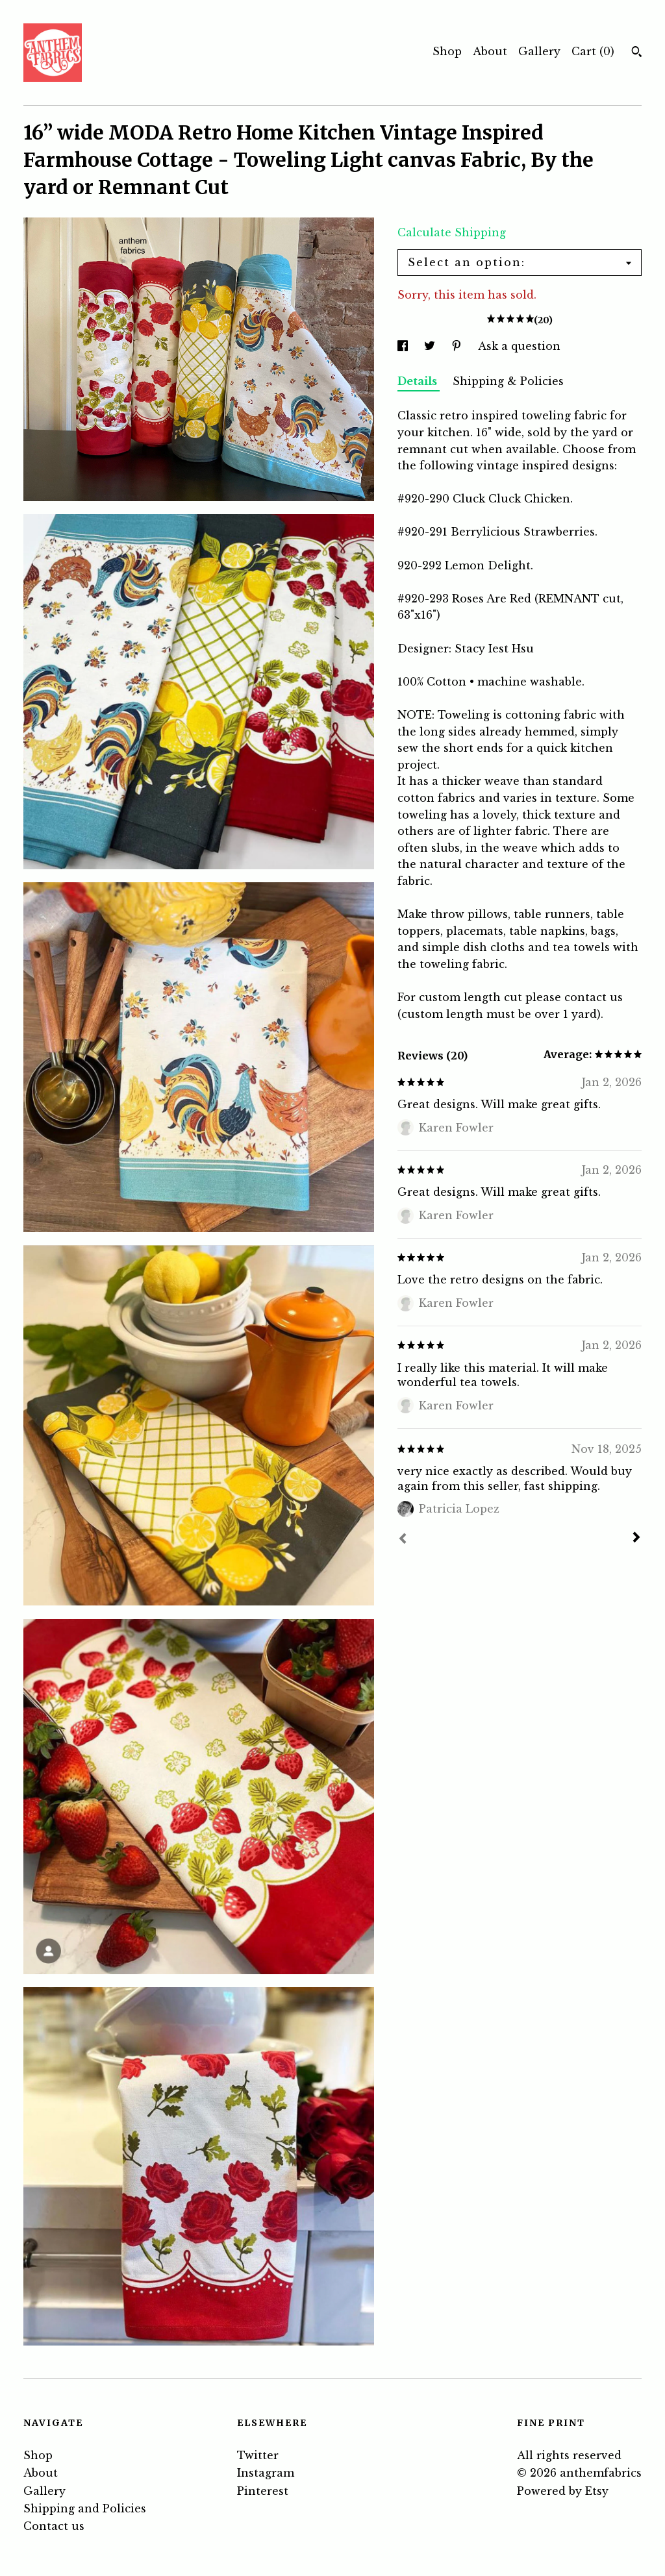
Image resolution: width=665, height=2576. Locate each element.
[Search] (637, 53)
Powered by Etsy (563, 2490)
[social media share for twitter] (431, 346)
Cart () (592, 51)
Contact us (53, 2526)
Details (418, 381)
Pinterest (262, 2490)
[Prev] (402, 1540)
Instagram (265, 2472)
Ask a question (519, 346)
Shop (447, 51)
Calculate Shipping (451, 232)
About (490, 51)
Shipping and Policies (84, 2508)
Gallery (539, 51)
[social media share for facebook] (404, 346)
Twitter (258, 2455)
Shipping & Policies (508, 381)
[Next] (636, 1538)
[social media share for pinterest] (458, 346)
